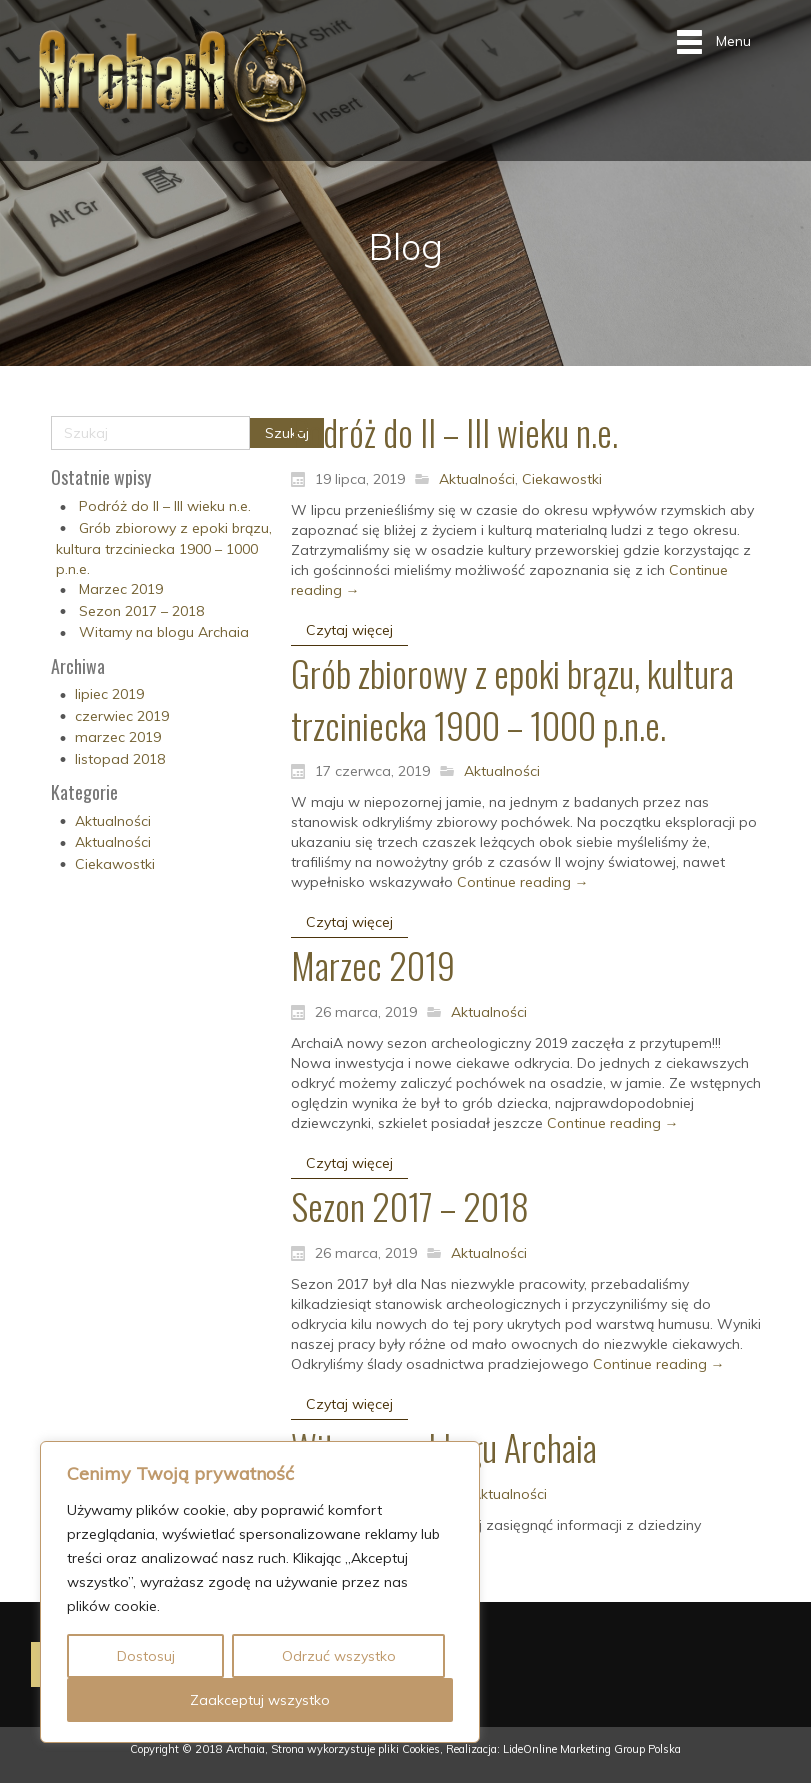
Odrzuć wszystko (339, 1656)
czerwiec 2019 (122, 716)
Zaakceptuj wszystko (260, 1700)
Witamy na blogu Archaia (164, 632)
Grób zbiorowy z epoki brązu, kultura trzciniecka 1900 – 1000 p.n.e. (164, 548)
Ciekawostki (115, 864)
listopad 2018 (120, 759)
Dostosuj (146, 1656)
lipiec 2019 (109, 694)
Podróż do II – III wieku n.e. (165, 506)
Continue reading (523, 882)
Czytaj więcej (349, 630)
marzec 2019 (118, 737)
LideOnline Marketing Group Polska (592, 1749)
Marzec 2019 (121, 589)
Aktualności (113, 821)
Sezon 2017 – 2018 (141, 611)
